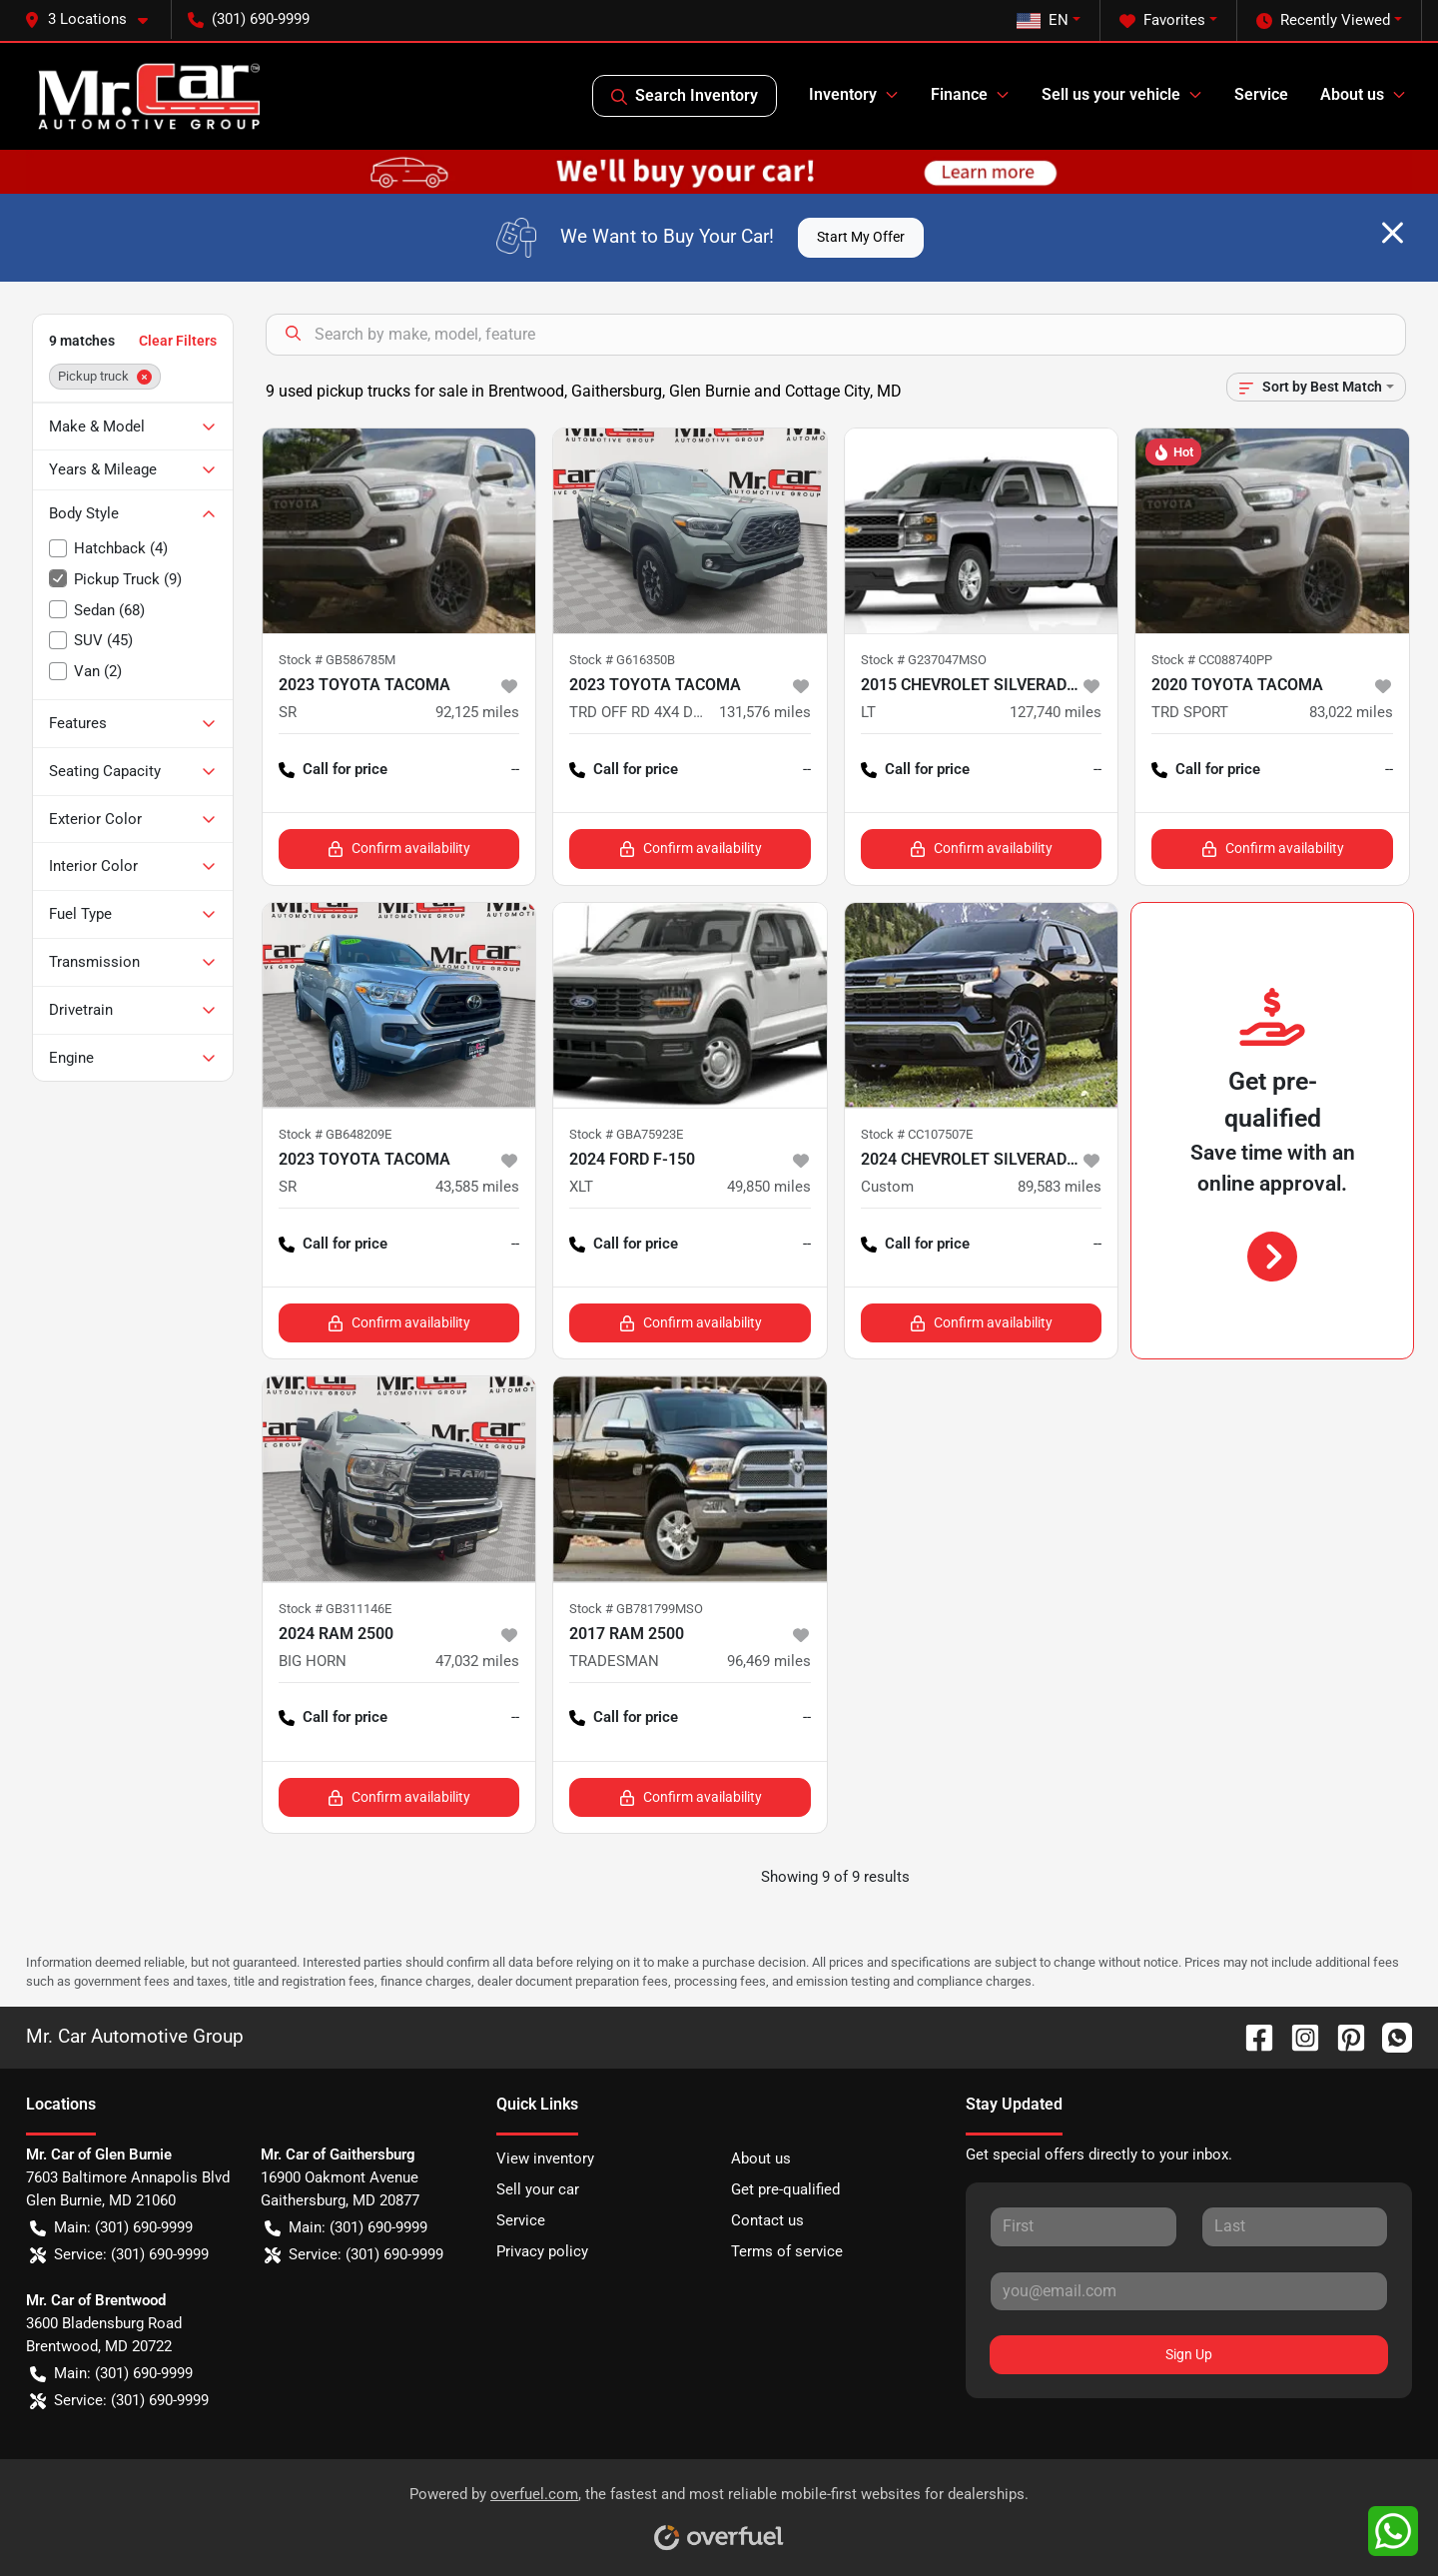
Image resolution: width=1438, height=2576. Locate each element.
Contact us (767, 2220)
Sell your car (537, 2189)
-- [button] (515, 769)
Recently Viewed (1323, 20)
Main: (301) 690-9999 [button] (111, 2227)
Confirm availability (399, 848)
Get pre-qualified (785, 2189)
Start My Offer (861, 237)
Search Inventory (684, 96)
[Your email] (1189, 2291)
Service (1261, 94)
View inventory (545, 2158)
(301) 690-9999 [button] (249, 19)
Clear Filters (178, 341)
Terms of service (787, 2251)
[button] (94, 19)
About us (761, 2158)
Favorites (1162, 20)
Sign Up (1188, 2354)
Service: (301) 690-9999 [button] (119, 2254)
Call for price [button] (333, 769)
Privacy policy (542, 2251)
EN (1043, 20)
